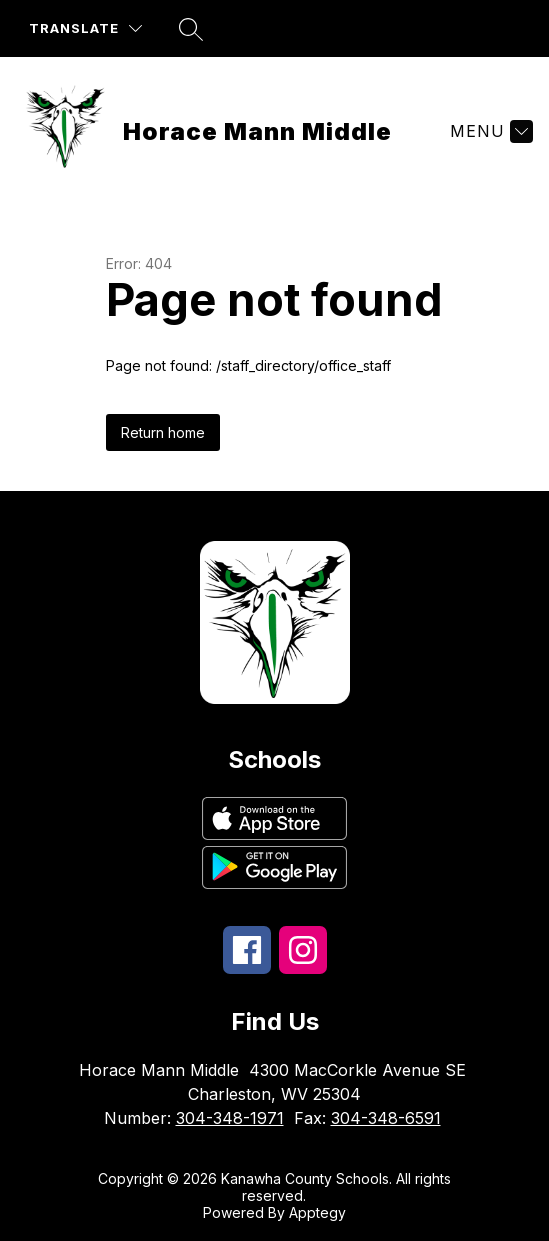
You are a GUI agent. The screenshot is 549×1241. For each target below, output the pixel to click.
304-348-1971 (230, 1118)
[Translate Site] (85, 28)
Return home (163, 432)
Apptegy (317, 1212)
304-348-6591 (386, 1118)
